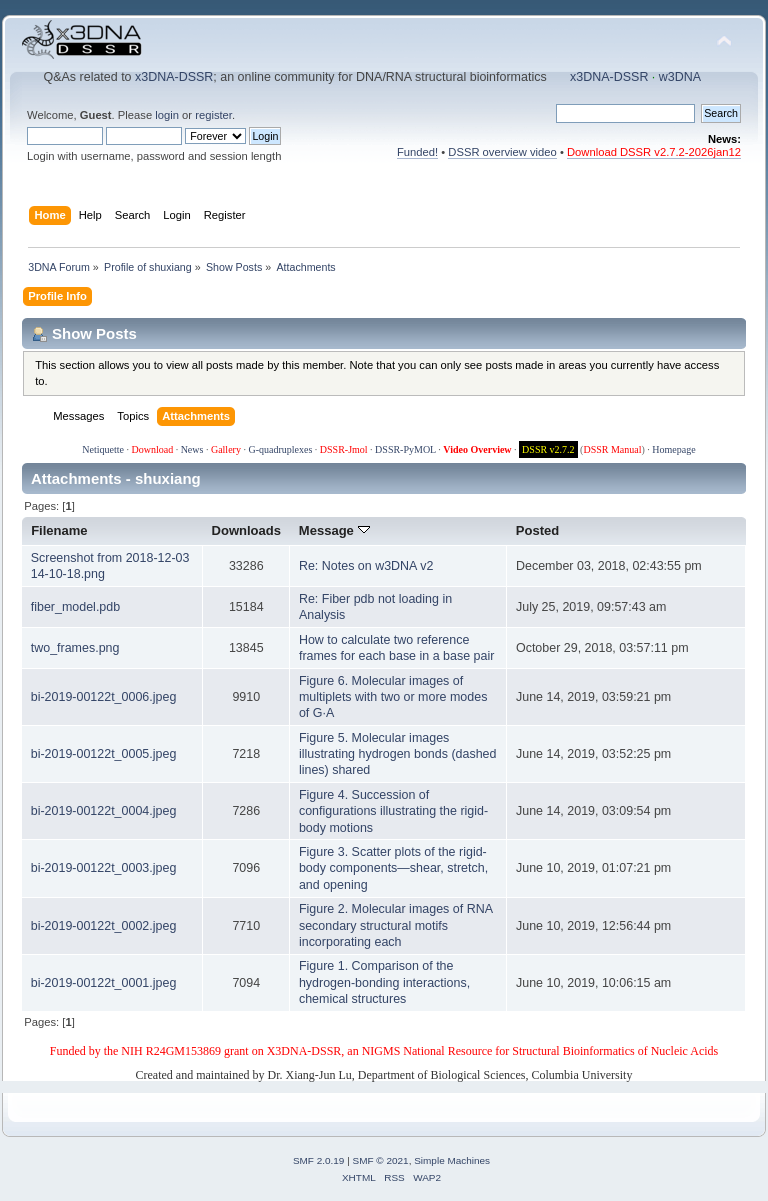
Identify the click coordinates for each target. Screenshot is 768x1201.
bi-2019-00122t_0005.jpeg (104, 754)
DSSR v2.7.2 (548, 449)
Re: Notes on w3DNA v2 (366, 566)
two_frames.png (75, 648)
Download (152, 449)
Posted (537, 530)
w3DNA (680, 77)
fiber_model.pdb (75, 607)
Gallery (226, 449)
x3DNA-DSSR (174, 77)
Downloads (247, 530)
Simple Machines (452, 1160)
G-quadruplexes (280, 449)
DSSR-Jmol (344, 449)
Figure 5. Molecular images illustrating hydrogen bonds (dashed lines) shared (398, 754)
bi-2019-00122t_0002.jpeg (104, 926)
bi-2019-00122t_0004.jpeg (104, 811)
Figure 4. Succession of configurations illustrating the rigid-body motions (393, 811)
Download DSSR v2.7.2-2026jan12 (654, 152)
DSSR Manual (612, 449)
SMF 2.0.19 (319, 1160)
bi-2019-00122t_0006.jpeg (104, 697)
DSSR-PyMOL (405, 449)
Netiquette (103, 449)
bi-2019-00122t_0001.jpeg (104, 983)
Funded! (417, 152)
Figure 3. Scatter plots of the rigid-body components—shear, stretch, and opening (393, 868)
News (192, 449)
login (167, 115)
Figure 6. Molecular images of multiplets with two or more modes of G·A (393, 697)
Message (334, 530)
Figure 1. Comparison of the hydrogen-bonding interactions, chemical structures (384, 982)
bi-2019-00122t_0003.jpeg (104, 868)
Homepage (673, 449)
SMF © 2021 (381, 1160)
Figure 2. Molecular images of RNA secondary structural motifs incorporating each (395, 925)
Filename (59, 530)
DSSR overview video (502, 152)
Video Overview (477, 449)
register (213, 115)
